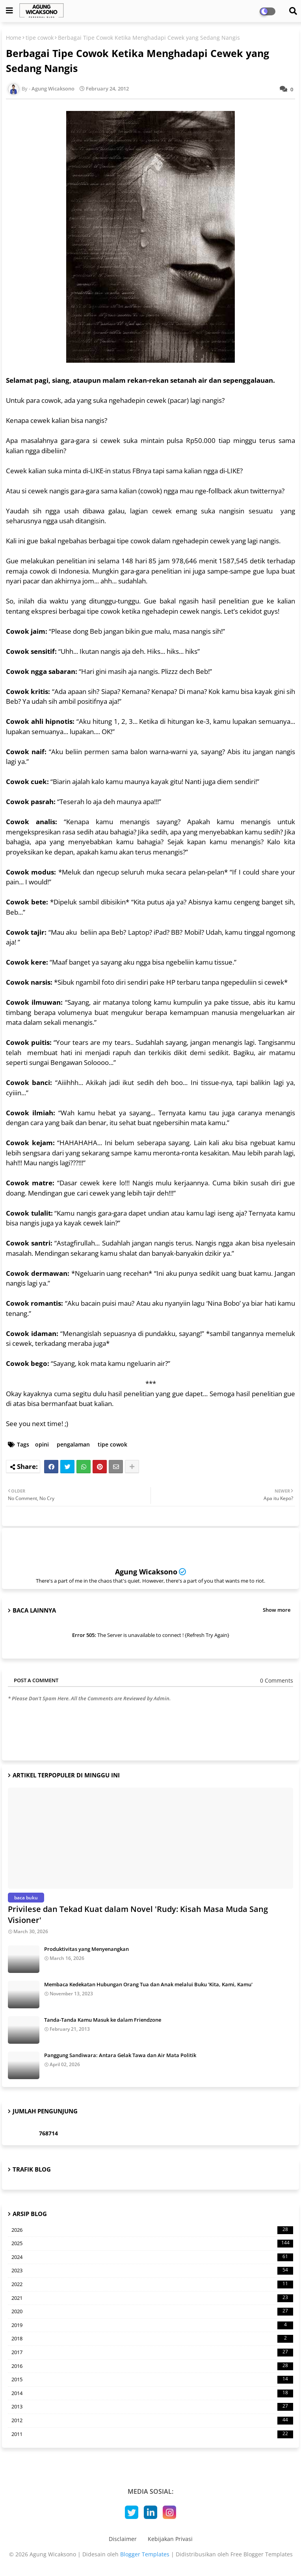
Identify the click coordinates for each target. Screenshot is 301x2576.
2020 (152, 2312)
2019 (152, 2325)
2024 (152, 2257)
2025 (152, 2244)
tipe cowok (40, 37)
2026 (152, 2230)
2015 (152, 2380)
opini (42, 1444)
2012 (152, 2421)
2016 (152, 2366)
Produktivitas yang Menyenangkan (86, 1948)
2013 (152, 2407)
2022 (152, 2284)
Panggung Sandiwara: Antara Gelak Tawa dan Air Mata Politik (120, 2055)
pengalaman (73, 1444)
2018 (152, 2339)
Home (13, 37)
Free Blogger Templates (261, 2554)
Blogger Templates (144, 2554)
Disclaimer (123, 2539)
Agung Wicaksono (146, 1571)
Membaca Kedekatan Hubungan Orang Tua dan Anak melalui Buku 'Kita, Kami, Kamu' (148, 1984)
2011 (152, 2434)
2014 (152, 2393)
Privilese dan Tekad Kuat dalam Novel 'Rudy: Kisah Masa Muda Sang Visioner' (138, 1914)
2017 (152, 2352)
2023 (152, 2271)
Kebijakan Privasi (170, 2539)
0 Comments (276, 1680)
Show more (276, 1609)
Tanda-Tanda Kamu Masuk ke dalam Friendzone (102, 2019)
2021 (152, 2298)
